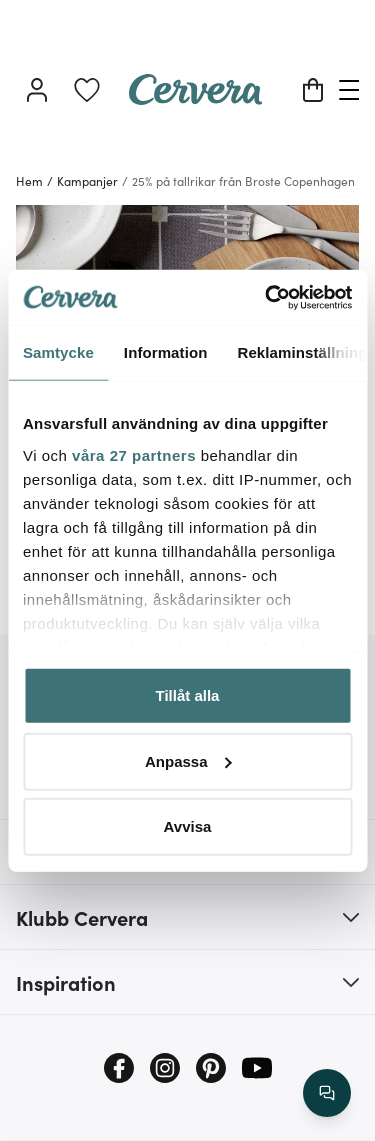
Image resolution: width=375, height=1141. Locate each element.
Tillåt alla (188, 695)
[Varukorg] (313, 90)
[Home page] (196, 98)
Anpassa (188, 760)
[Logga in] (37, 90)
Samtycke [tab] (58, 352)
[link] (87, 90)
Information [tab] (166, 352)
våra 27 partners (134, 454)
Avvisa (188, 826)
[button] (187, 917)
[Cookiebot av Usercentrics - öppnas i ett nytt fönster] (267, 297)
